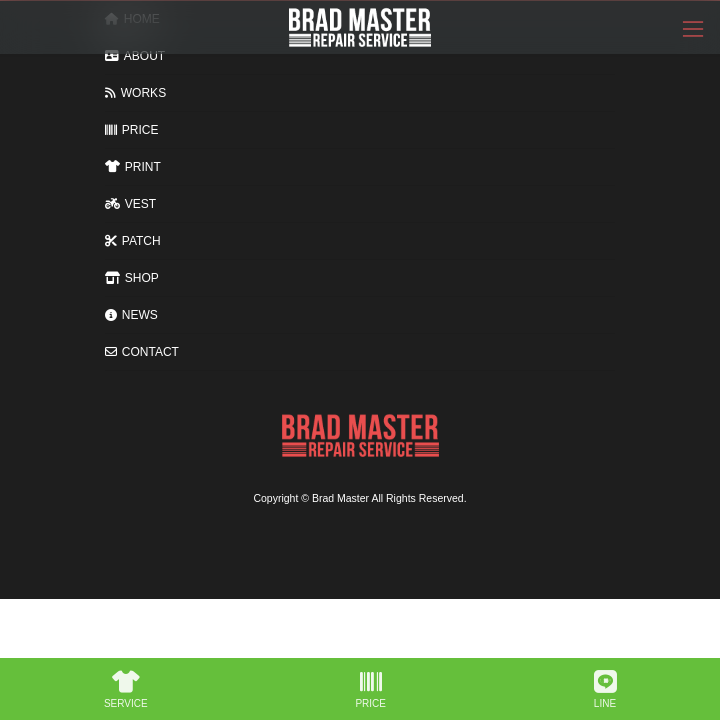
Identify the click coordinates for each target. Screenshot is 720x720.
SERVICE (126, 690)
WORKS (135, 93)
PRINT (133, 167)
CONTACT (142, 352)
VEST (130, 204)
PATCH (133, 241)
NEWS (131, 315)
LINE (605, 690)
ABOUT (135, 56)
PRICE (131, 130)
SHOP (132, 278)
